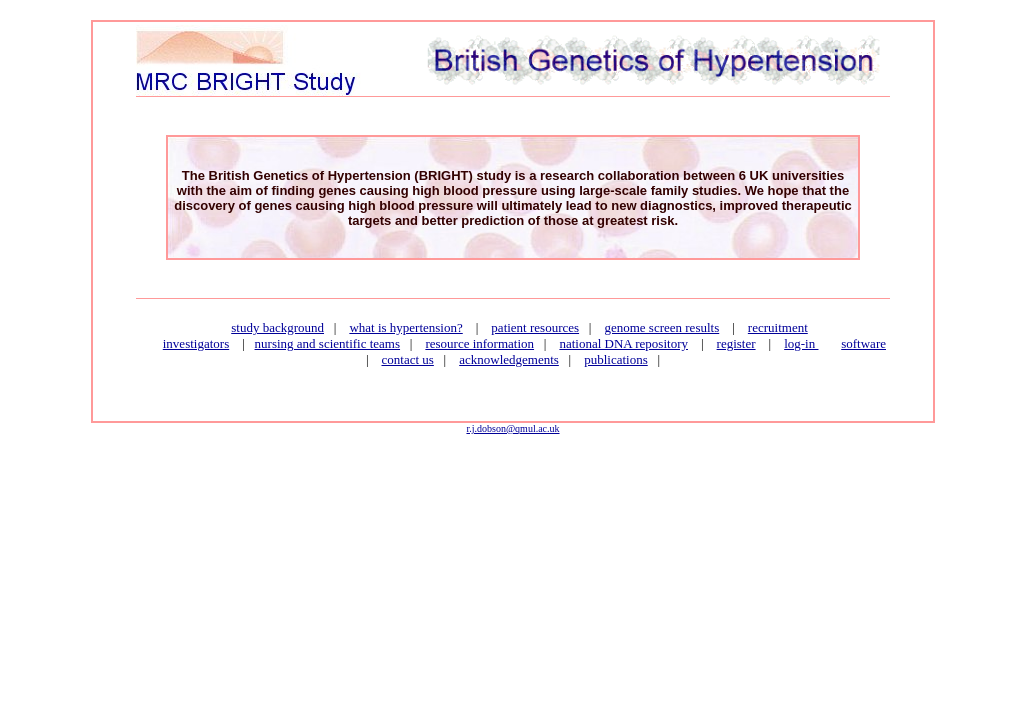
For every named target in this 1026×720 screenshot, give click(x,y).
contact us (408, 359)
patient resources (535, 327)
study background (277, 327)
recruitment (778, 327)
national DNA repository (623, 343)
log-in (801, 343)
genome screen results (661, 327)
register (736, 343)
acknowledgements (509, 359)
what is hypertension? (405, 327)
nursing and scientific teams (328, 343)
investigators (196, 343)
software (863, 343)
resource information (479, 343)
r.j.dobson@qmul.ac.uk (512, 428)
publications (616, 359)
